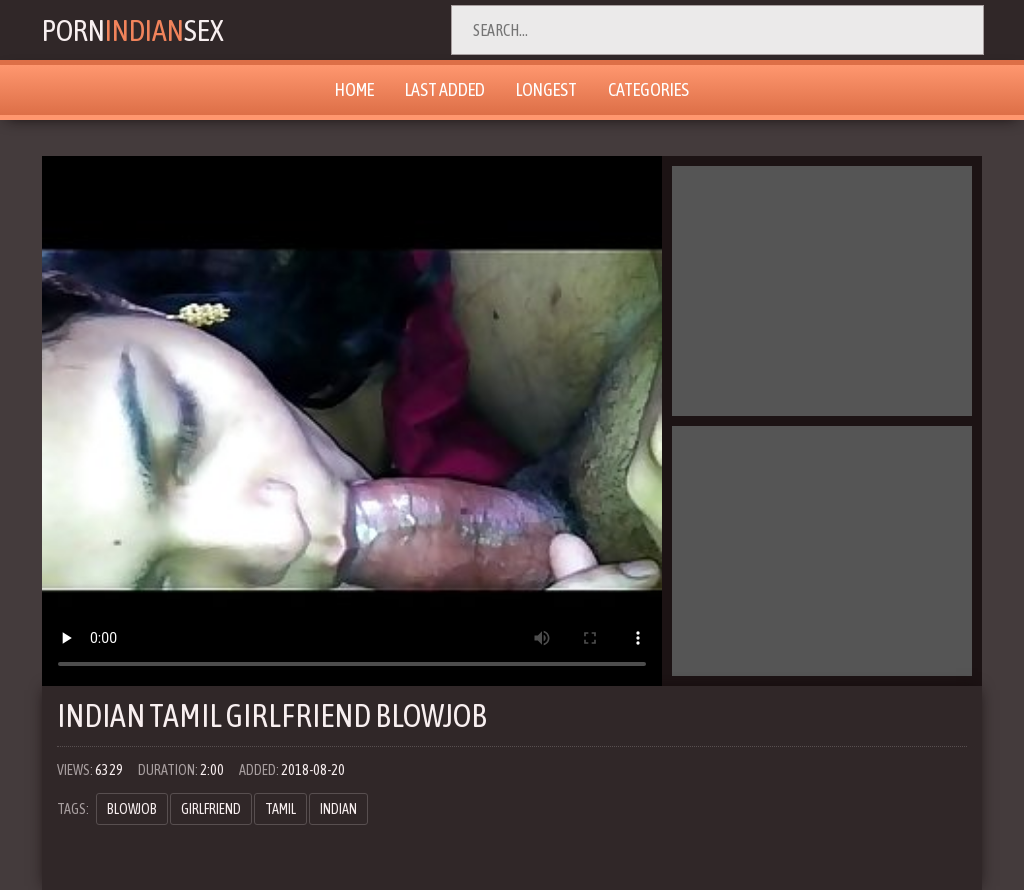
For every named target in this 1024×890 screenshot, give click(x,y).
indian (338, 809)
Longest (546, 89)
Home (354, 89)
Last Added (445, 89)
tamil (280, 809)
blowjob (132, 809)
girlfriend (211, 809)
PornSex (133, 30)
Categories (648, 89)
